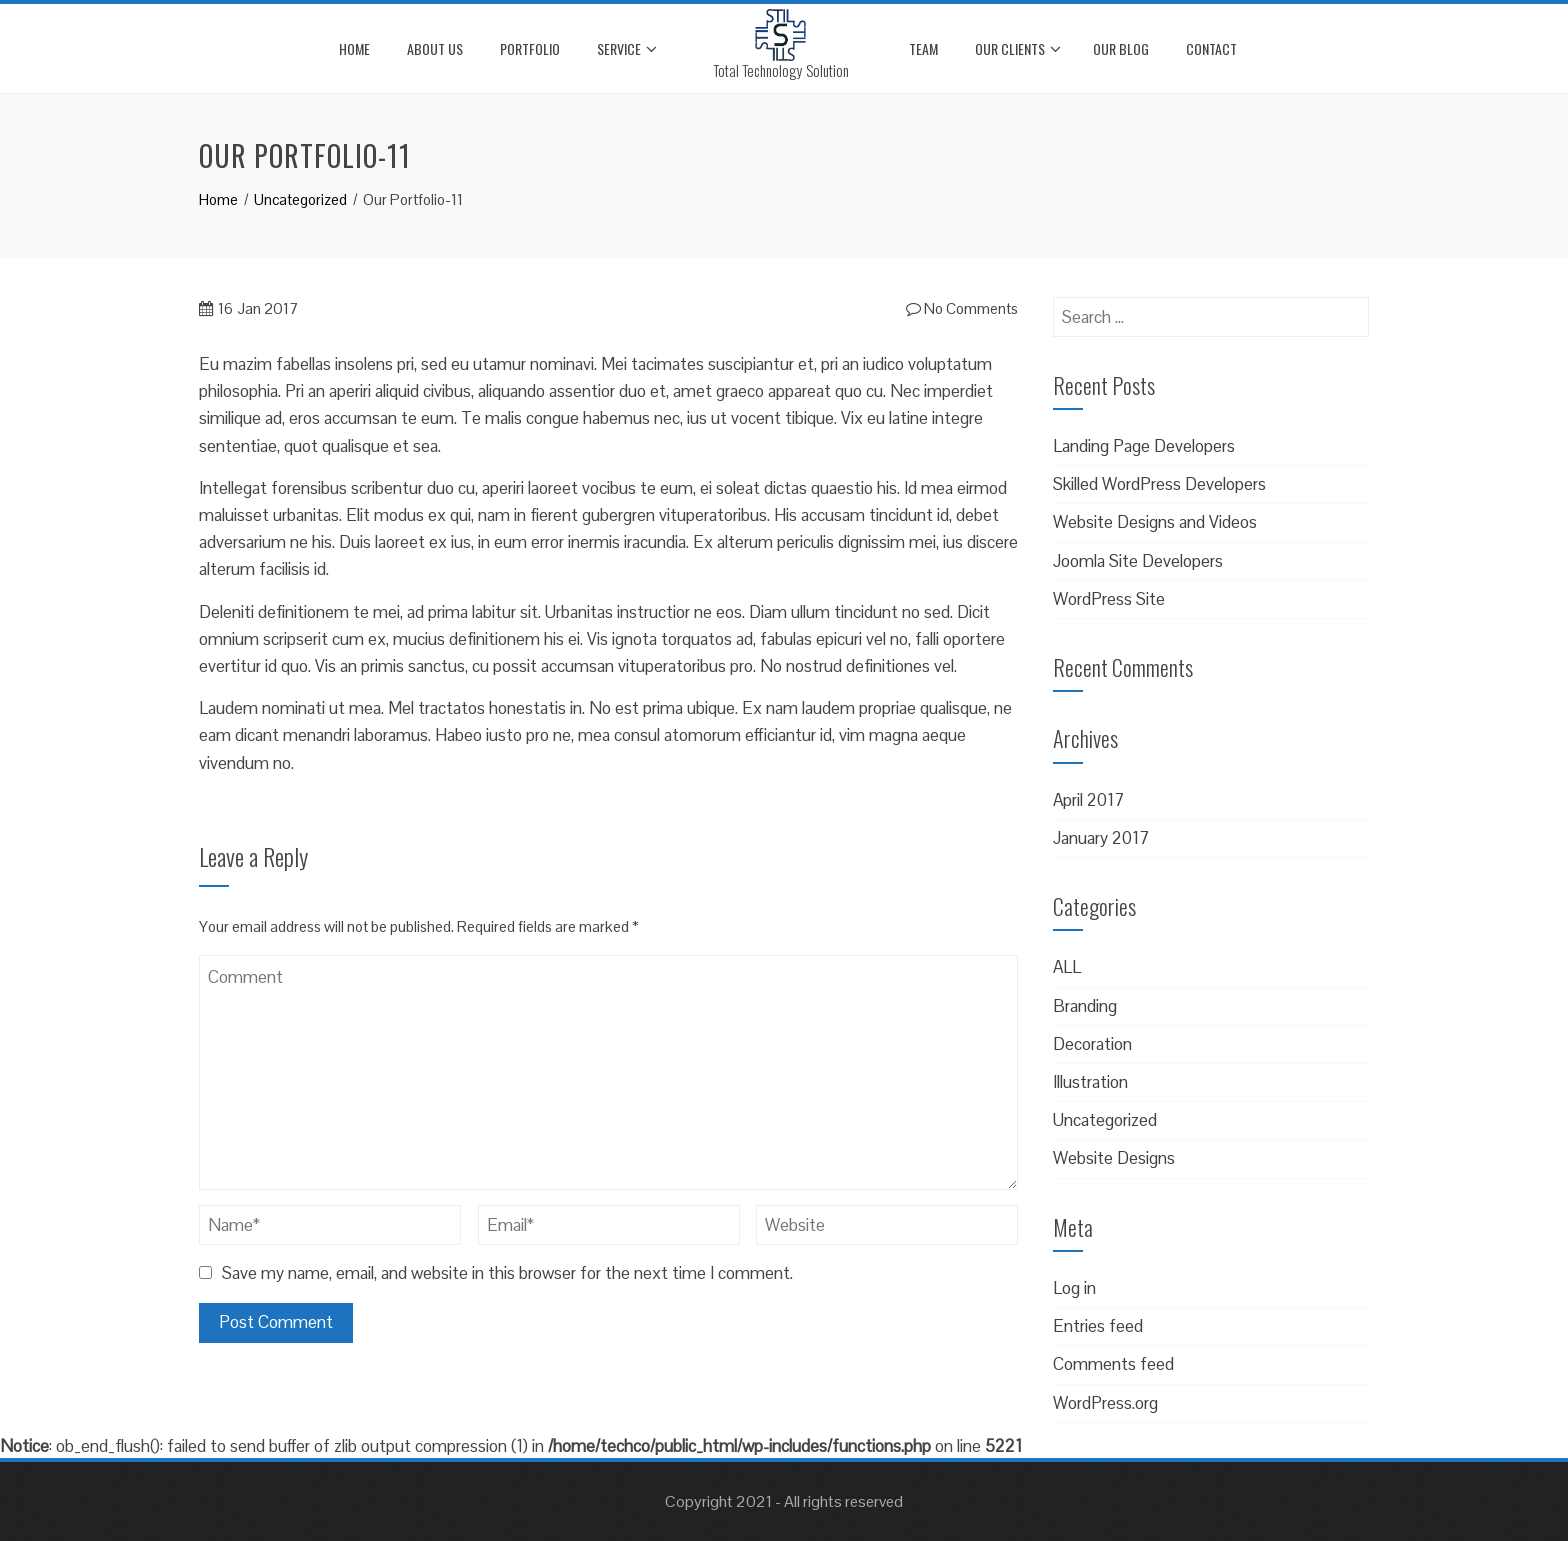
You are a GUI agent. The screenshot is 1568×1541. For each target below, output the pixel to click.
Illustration (1090, 1082)
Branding (1085, 1006)
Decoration (1092, 1044)
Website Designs (1114, 1158)
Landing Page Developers (1144, 446)
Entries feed (1098, 1326)
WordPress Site (1109, 599)
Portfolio (530, 48)
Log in (1074, 1288)
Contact (1211, 48)
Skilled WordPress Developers (1159, 484)
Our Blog (1121, 48)
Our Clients (1018, 49)
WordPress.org (1105, 1403)
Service (627, 49)
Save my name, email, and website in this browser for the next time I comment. (507, 1273)
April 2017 (1088, 800)
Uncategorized (1105, 1120)
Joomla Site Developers (1138, 561)
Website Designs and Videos (1155, 522)
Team (923, 48)
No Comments (962, 308)
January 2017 (1101, 838)
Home (354, 48)
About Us (435, 48)
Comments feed (1113, 1364)
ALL (1067, 967)
